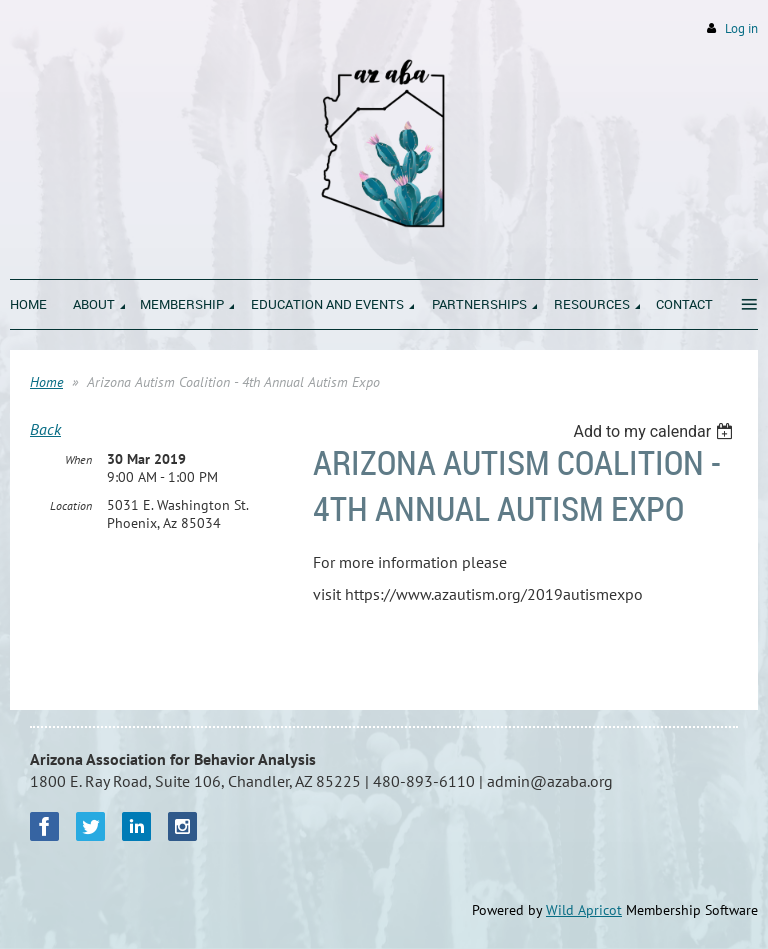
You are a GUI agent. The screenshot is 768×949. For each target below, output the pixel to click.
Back (45, 429)
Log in (741, 28)
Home (46, 382)
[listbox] (655, 431)
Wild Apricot (584, 910)
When (78, 459)
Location (71, 505)
